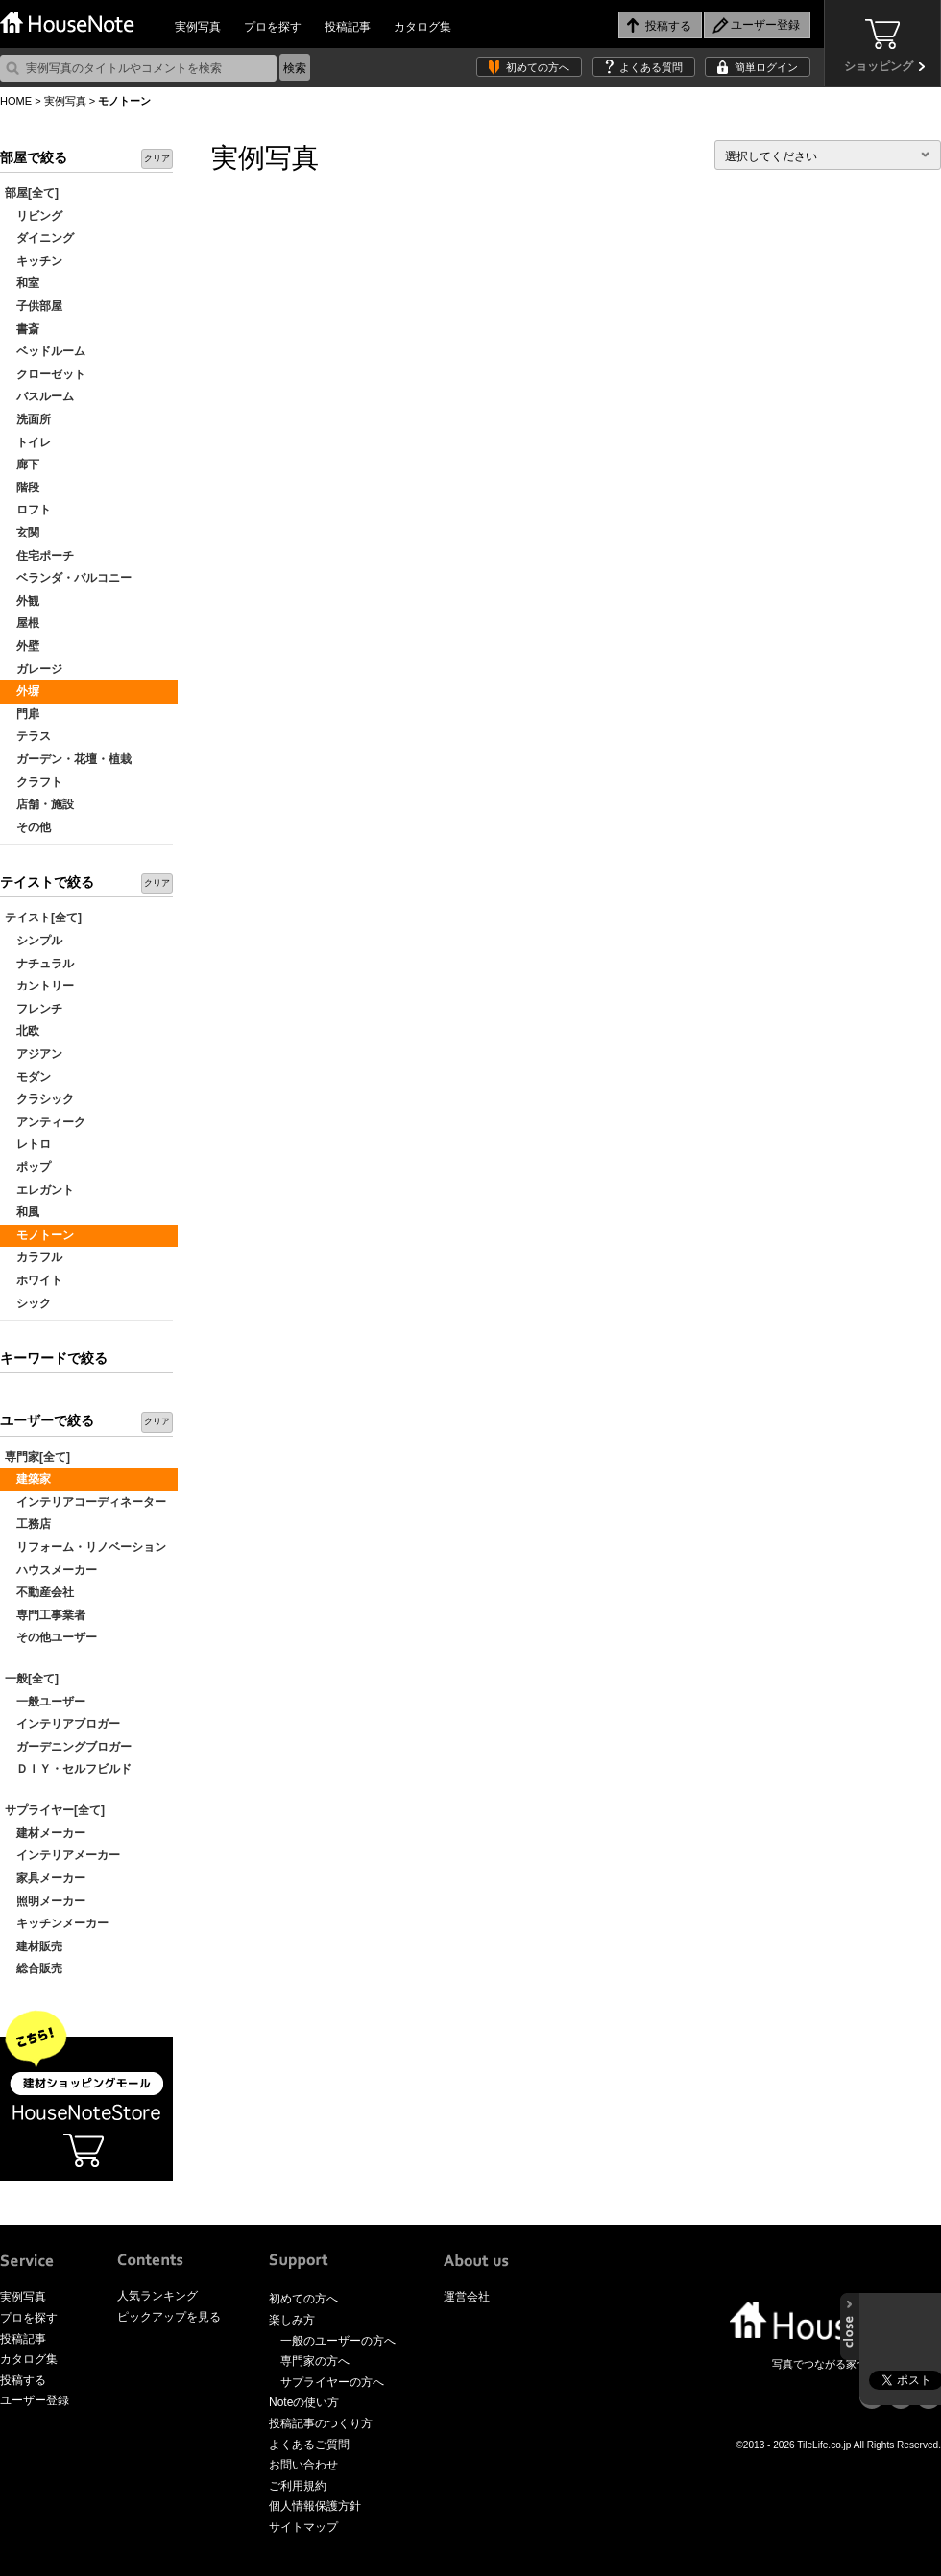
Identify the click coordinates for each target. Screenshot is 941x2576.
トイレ (28, 442)
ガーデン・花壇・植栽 (68, 759)
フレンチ (33, 1008)
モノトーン (39, 1235)
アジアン (33, 1054)
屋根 (22, 623)
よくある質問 (651, 67)
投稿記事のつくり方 (321, 2423)
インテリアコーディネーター (85, 1502)
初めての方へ (537, 67)
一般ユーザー (45, 1701)
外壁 (22, 646)
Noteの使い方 (304, 2402)
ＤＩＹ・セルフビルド (68, 1769)
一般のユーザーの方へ (338, 2341)
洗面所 (28, 419)
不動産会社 (39, 1592)
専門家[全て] (37, 1457)
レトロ (28, 1144)
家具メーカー (45, 1878)
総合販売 (33, 1968)
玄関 (22, 532)
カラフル (33, 1257)
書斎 (22, 329)
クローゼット (45, 374)
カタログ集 (422, 27)
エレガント (39, 1190)
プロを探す (273, 27)
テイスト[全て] (43, 917)
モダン (28, 1077)
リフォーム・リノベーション (85, 1547)
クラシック (39, 1099)
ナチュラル (39, 963)
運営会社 (467, 2296)
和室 (22, 283)
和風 (22, 1212)
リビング (33, 216)
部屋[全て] (32, 193)
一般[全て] (32, 1678)
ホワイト (33, 1280)
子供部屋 (33, 306)
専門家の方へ (315, 2361)
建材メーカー (45, 1833)
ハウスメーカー (51, 1570)
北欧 (22, 1031)
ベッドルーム (45, 351)
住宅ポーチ (39, 555)
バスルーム (39, 396)
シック (28, 1303)
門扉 (22, 714)
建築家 (28, 1479)
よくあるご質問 (309, 2444)
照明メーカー (45, 1901)
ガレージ (33, 669)
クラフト (33, 782)
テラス (28, 736)
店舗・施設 (39, 804)
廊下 (22, 464)
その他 (28, 827)
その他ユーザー (51, 1637)
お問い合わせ (303, 2464)
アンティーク (45, 1122)
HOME (16, 101)
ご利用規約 (297, 2486)
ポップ (28, 1167)
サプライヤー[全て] (55, 1810)
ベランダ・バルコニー (68, 577)
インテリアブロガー (62, 1723)
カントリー (39, 985)
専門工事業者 (45, 1615)
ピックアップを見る (169, 2317)
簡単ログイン (766, 67)
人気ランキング (157, 2295)
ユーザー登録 (34, 2400)
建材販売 (33, 1946)
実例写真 (198, 27)
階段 (22, 487)
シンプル (33, 940)
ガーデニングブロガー (68, 1746)
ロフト (28, 509)
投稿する (23, 2380)
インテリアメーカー (62, 1855)
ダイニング (39, 238)
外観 (22, 601)
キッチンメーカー (57, 1923)
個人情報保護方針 (315, 2506)
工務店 (28, 1524)
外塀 (22, 691)
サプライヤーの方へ (332, 2382)
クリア (157, 158)
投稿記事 (348, 27)
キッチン (33, 261)
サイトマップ (303, 2527)
